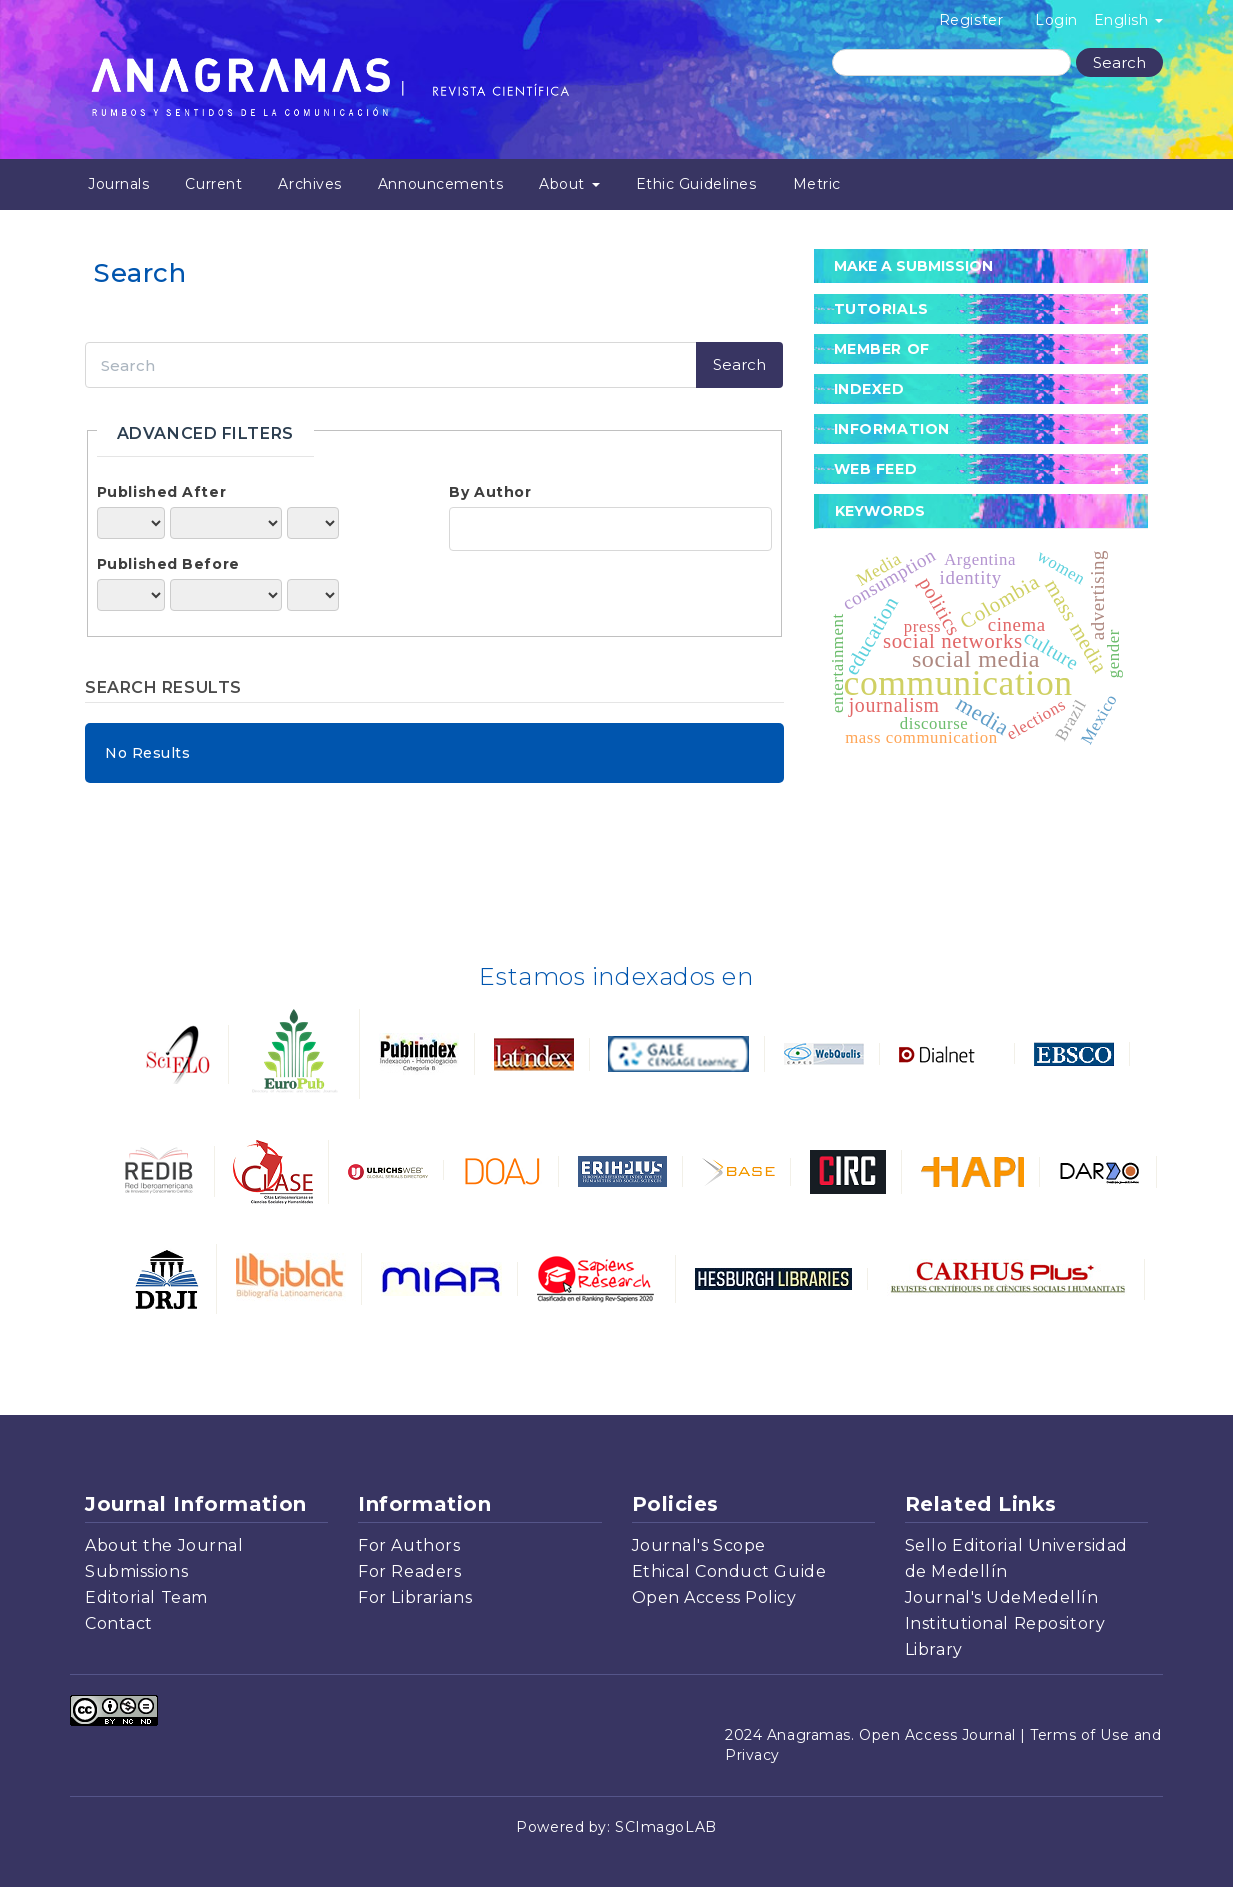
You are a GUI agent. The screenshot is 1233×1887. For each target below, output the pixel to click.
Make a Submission (913, 266)
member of (882, 349)
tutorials (881, 309)
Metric (817, 184)
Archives (309, 184)
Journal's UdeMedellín (1002, 1597)
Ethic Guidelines (696, 184)
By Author (490, 492)
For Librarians (415, 1597)
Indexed (869, 389)
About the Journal (164, 1545)
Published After (161, 492)
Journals (118, 184)
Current (213, 184)
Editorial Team (146, 1597)
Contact (119, 1623)
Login (1056, 20)
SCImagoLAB (666, 1827)
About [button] (569, 184)
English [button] (1128, 20)
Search (1119, 62)
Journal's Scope (699, 1545)
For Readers (409, 1571)
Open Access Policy (714, 1597)
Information (892, 429)
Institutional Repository (1005, 1623)
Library (934, 1649)
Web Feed (875, 469)
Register (971, 20)
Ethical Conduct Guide (729, 1571)
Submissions (136, 1571)
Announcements (440, 184)
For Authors (409, 1545)
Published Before (168, 564)
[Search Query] (951, 62)
